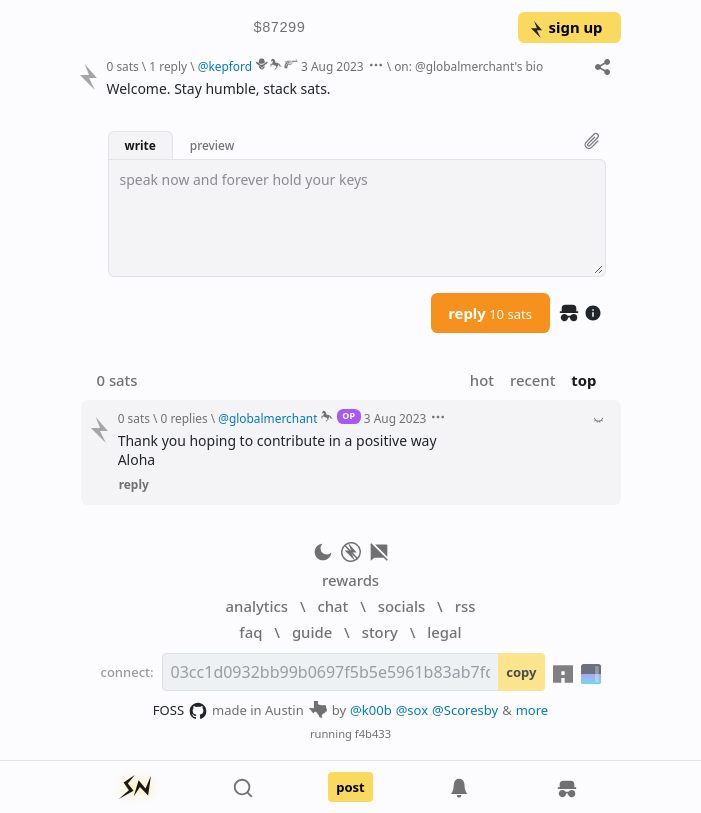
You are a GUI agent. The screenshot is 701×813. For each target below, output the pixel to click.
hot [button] (482, 380)
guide (312, 632)
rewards (350, 580)
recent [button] (532, 380)
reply (490, 313)
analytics (257, 606)
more (532, 710)
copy (521, 672)
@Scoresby (465, 710)
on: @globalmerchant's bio (468, 66)
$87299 (279, 28)
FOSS (180, 711)
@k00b (371, 710)
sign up (565, 27)
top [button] (583, 380)
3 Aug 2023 (332, 66)
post (350, 787)
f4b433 (373, 733)
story (380, 632)
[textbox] (357, 218)
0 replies (184, 418)
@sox (412, 710)
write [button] (140, 145)
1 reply (168, 66)
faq (250, 632)
